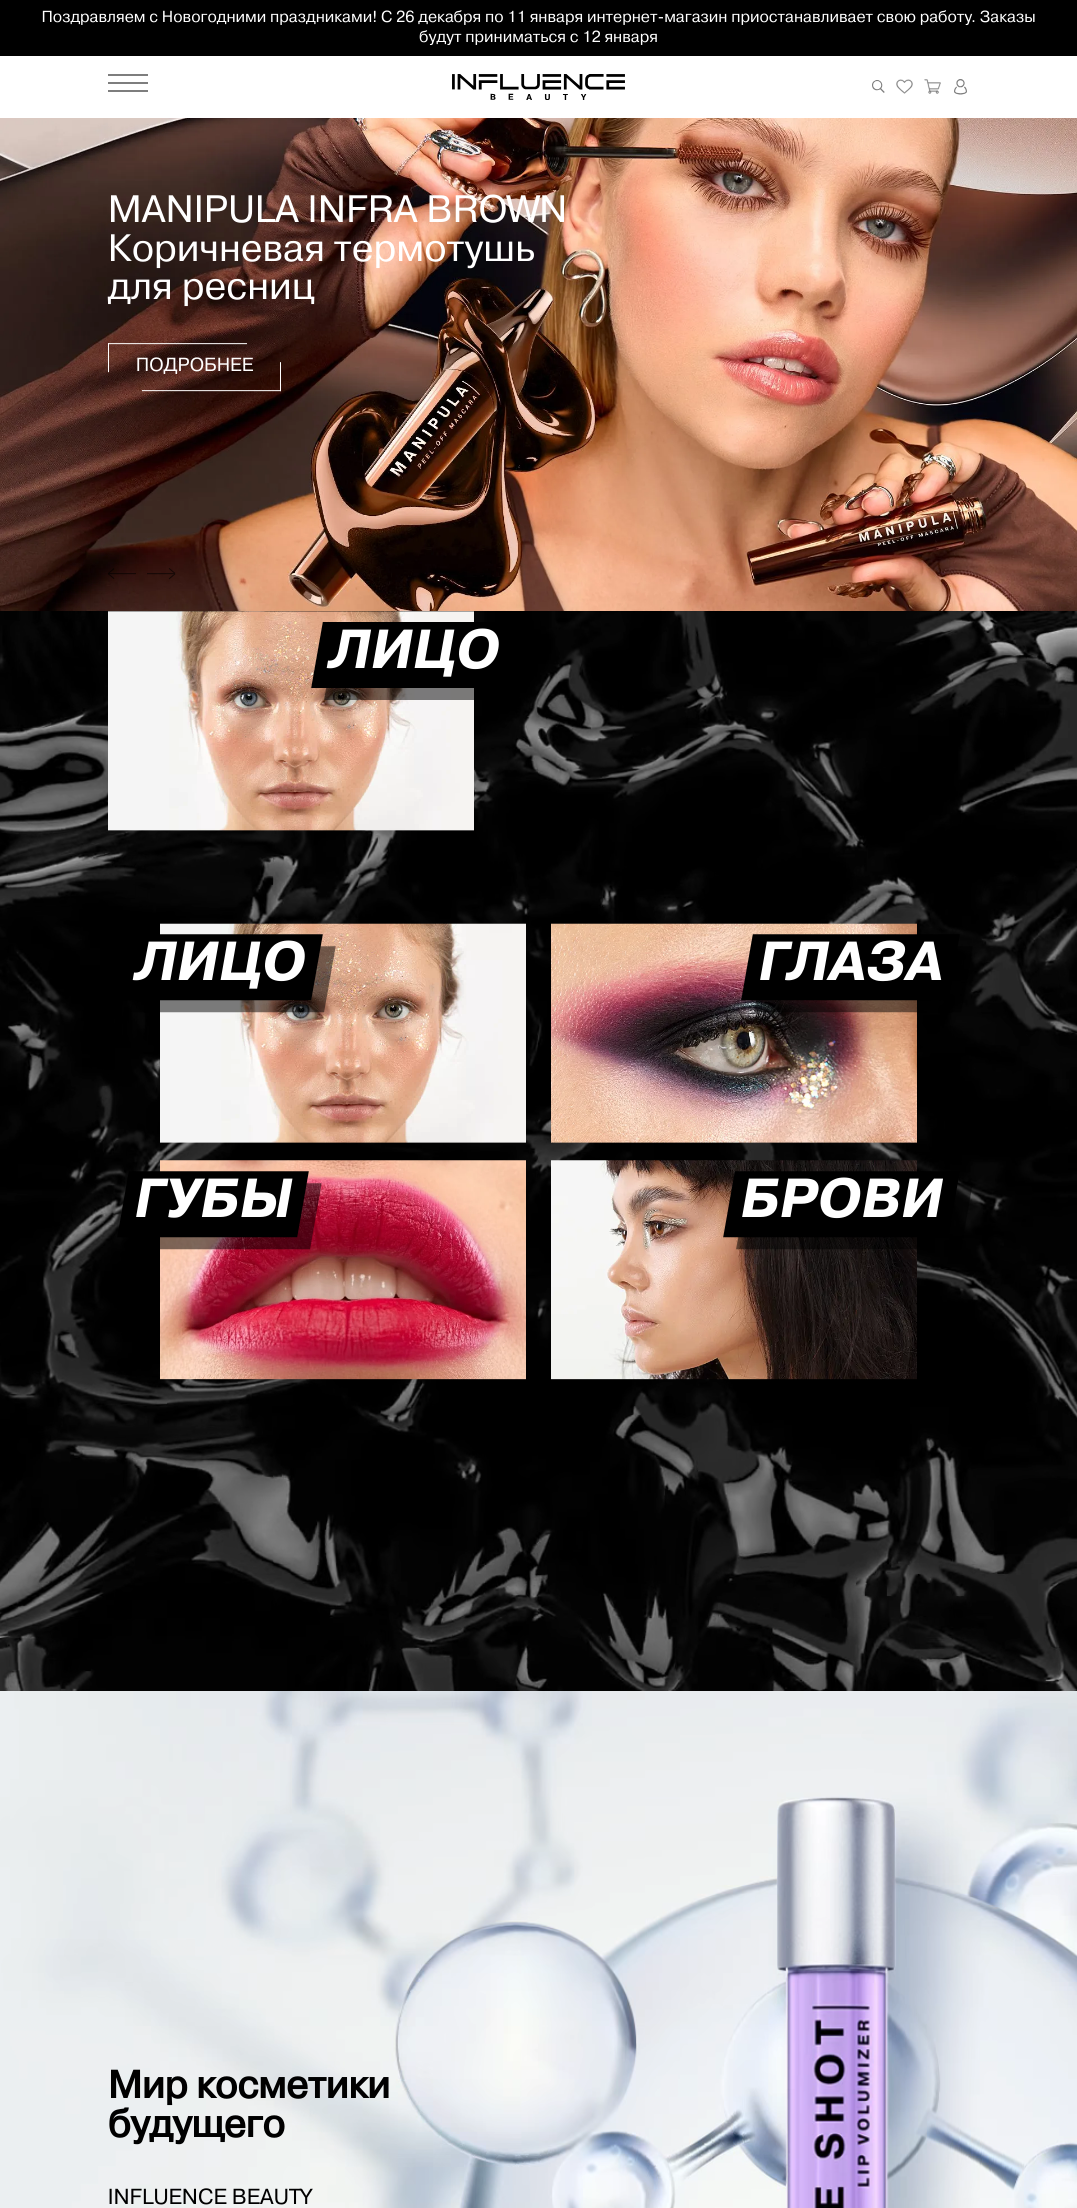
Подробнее (195, 367)
